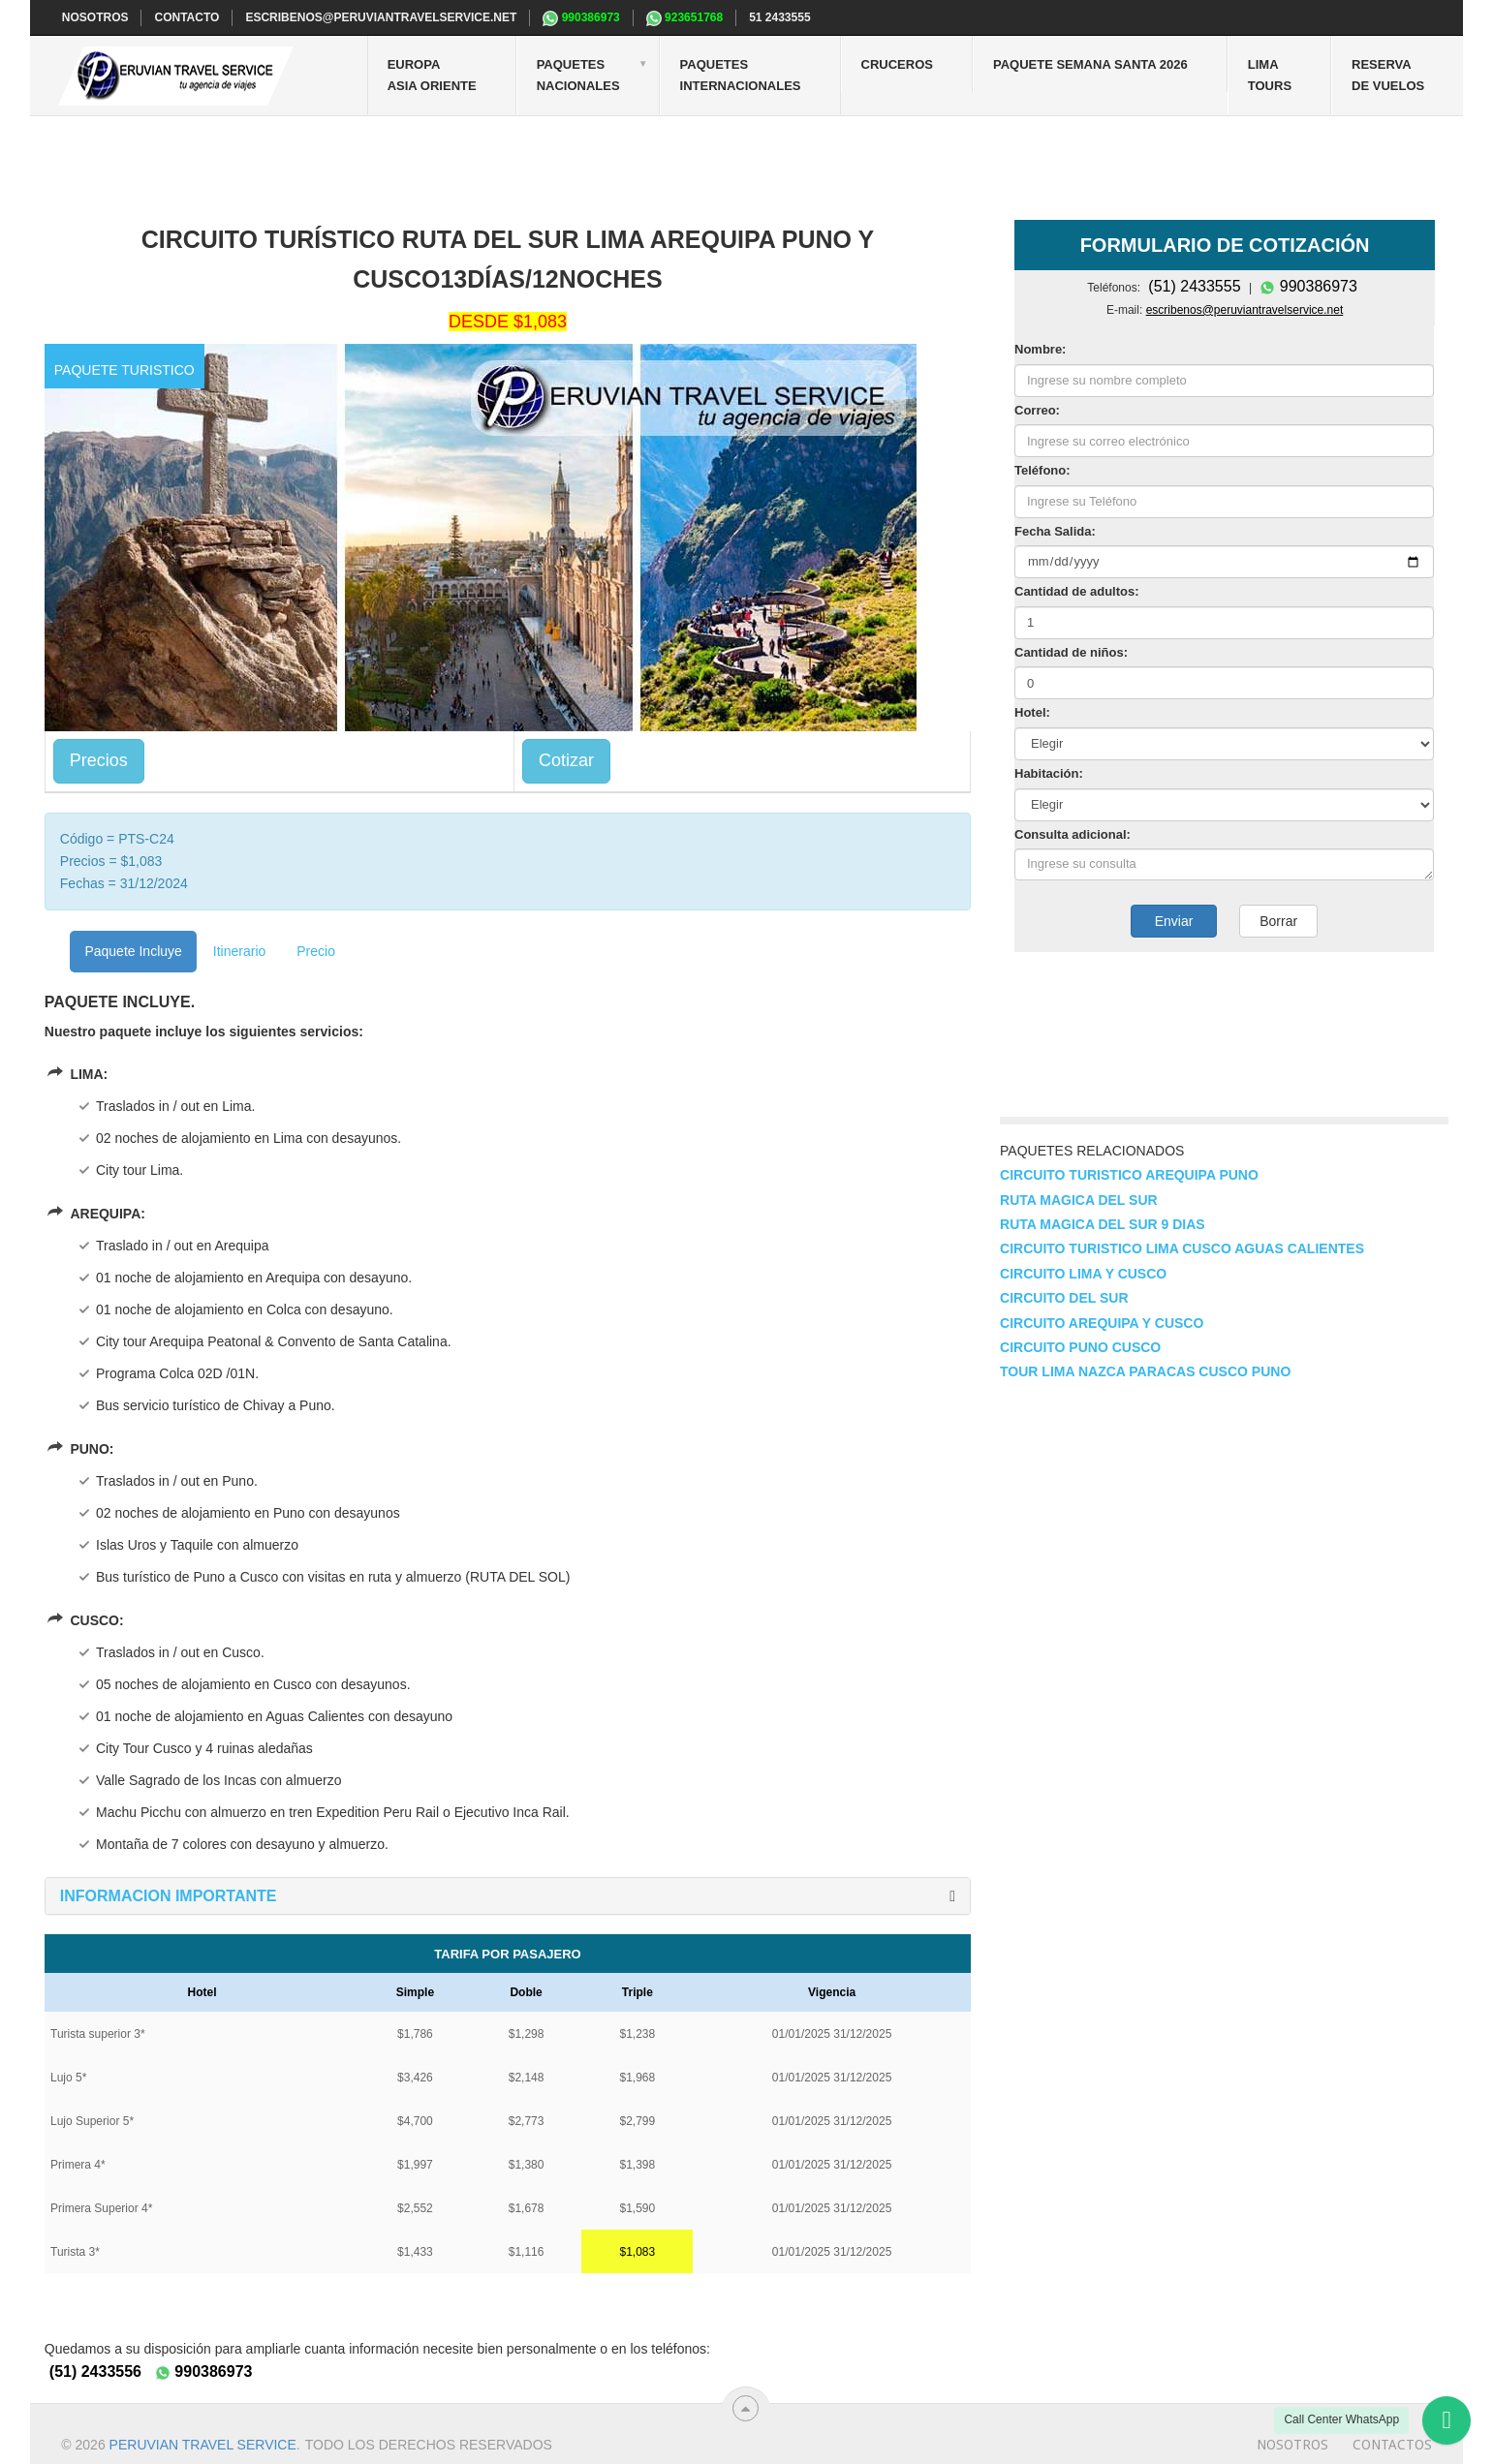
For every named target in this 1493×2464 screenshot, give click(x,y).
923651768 (684, 18)
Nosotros (1292, 2444)
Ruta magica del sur (1079, 1200)
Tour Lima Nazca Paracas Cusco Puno (1145, 1371)
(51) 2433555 (1194, 286)
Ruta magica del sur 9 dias (1102, 1224)
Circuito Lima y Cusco (1083, 1273)
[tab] (508, 1896)
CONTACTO (186, 17)
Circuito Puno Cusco (1080, 1347)
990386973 (581, 18)
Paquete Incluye (132, 951)
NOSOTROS (95, 17)
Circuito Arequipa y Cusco (1101, 1323)
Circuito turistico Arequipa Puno (1129, 1175)
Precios (99, 760)
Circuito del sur (1064, 1298)
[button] (168, 1896)
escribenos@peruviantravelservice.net (380, 17)
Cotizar (566, 760)
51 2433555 (779, 17)
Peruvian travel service (202, 2444)
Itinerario (239, 951)
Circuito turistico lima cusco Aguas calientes (1182, 1248)
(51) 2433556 (95, 2371)
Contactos (1392, 2444)
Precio (315, 951)
